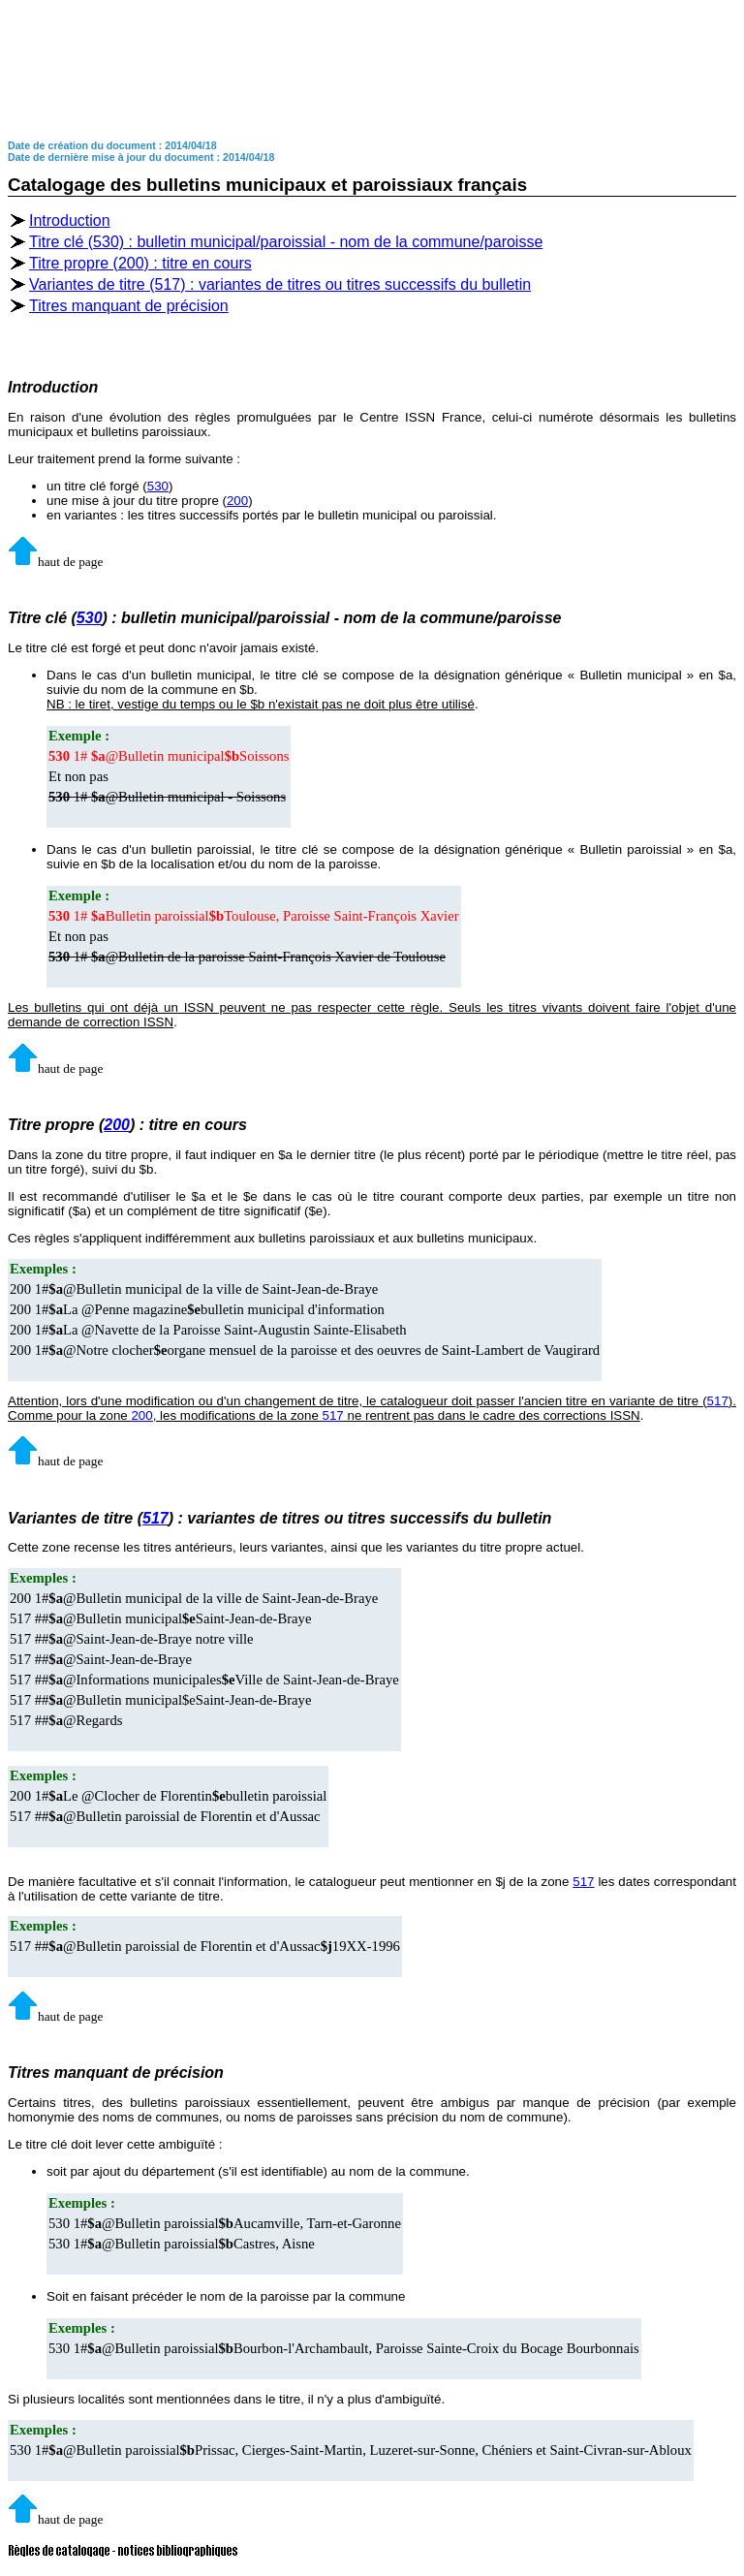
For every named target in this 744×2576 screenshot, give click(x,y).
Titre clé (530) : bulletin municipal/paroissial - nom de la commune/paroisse (285, 242)
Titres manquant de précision (129, 306)
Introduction (69, 220)
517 (717, 1401)
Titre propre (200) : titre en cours (140, 263)
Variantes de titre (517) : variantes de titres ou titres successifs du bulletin (280, 284)
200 (237, 500)
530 (158, 486)
